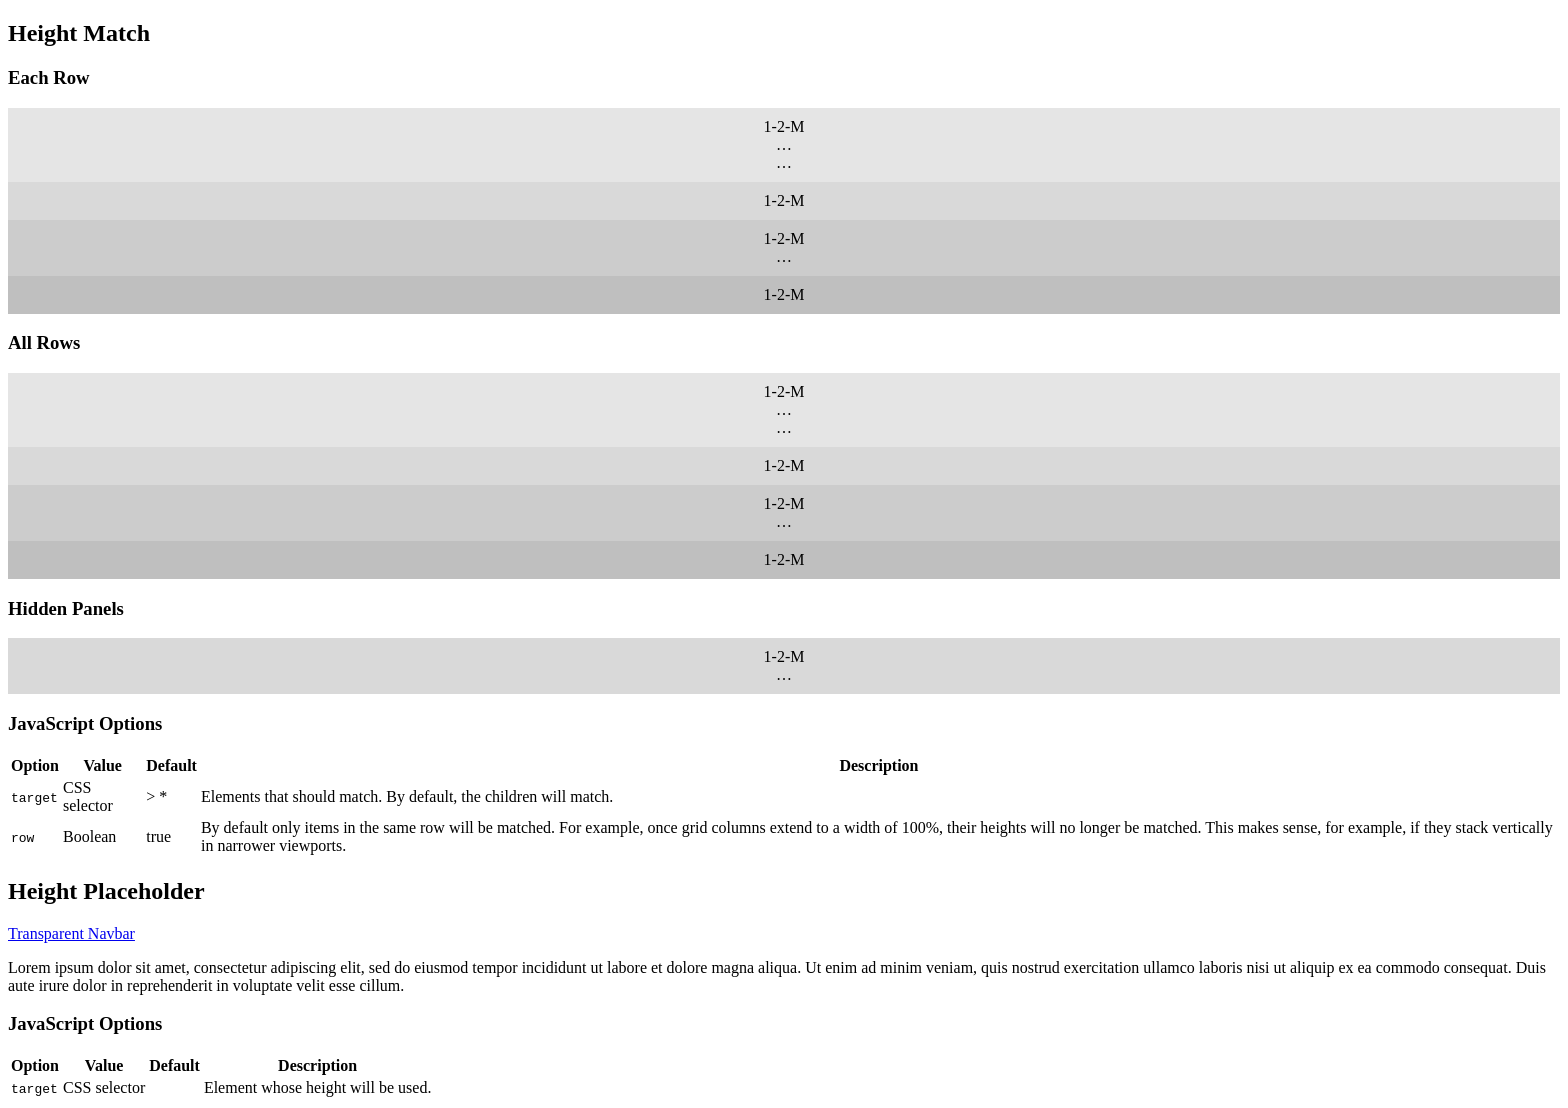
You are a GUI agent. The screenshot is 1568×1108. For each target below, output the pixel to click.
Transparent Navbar (71, 933)
